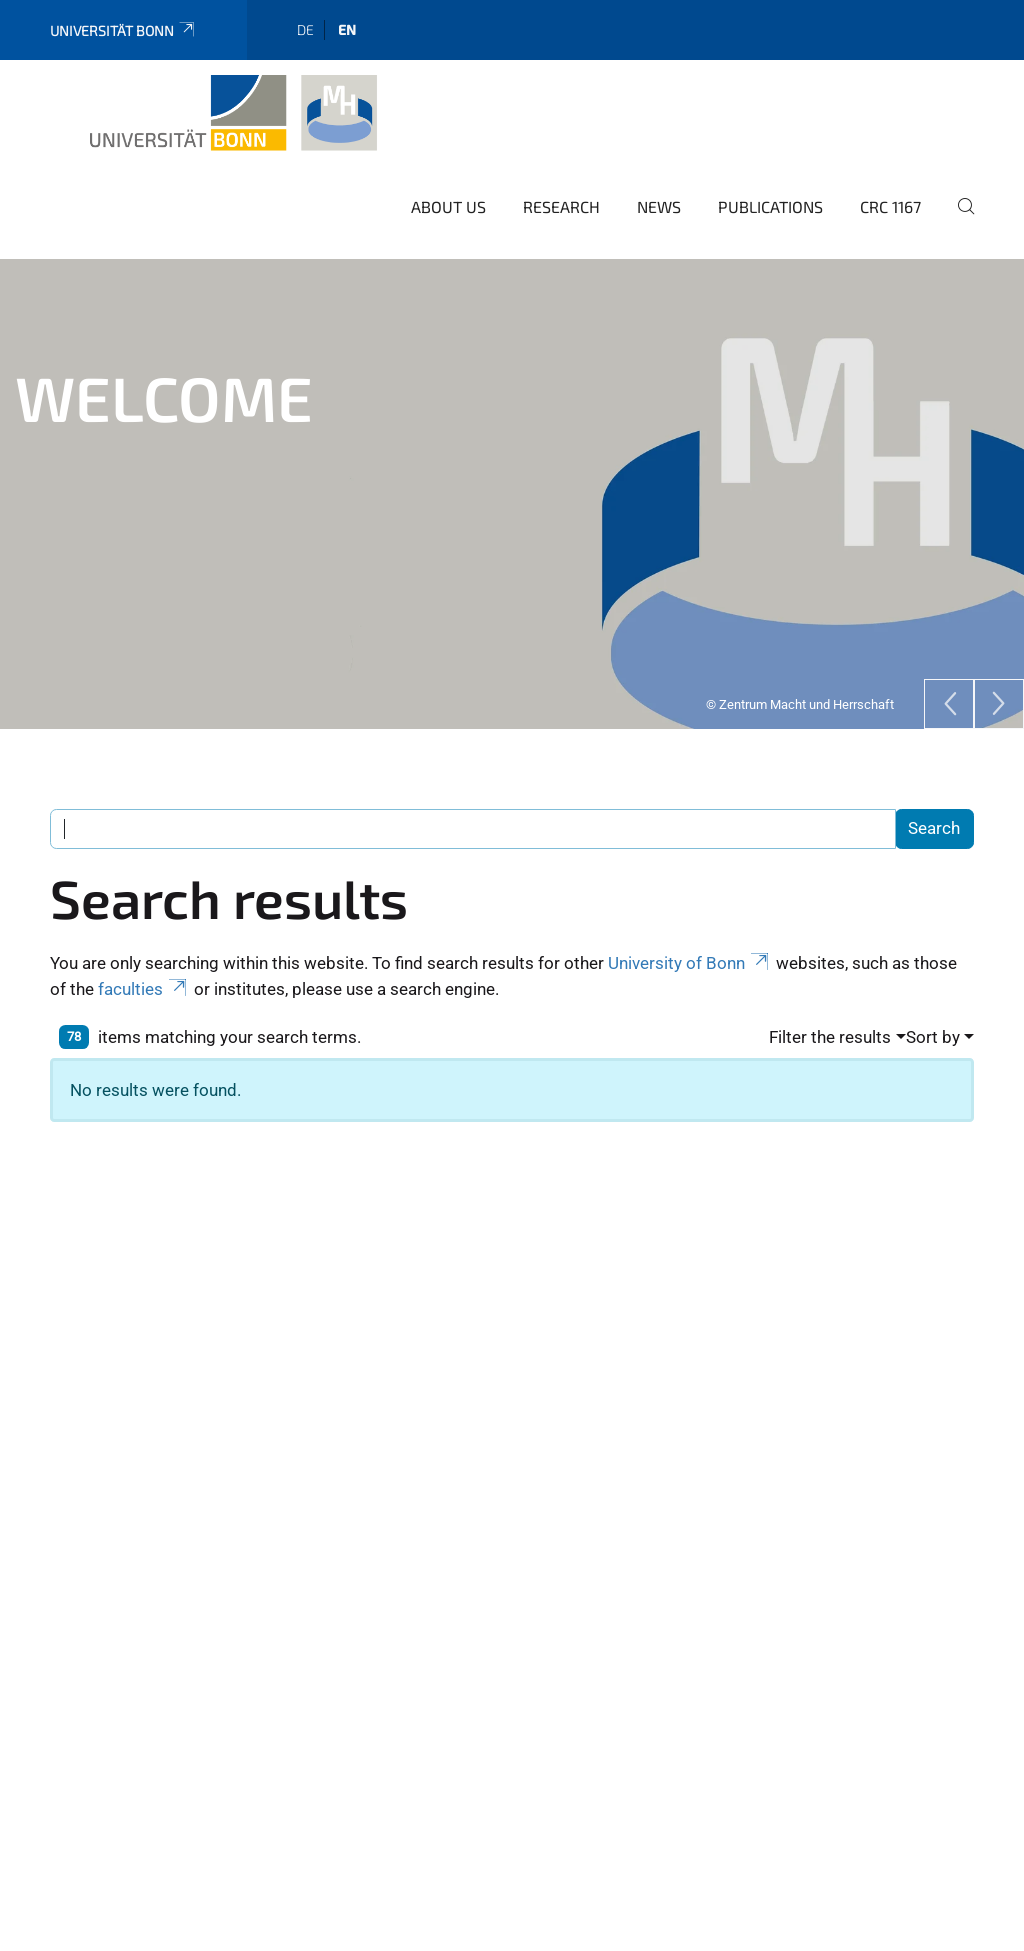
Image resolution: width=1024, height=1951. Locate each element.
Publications (770, 201)
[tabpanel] (512, 489)
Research (561, 201)
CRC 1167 (890, 201)
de (305, 24)
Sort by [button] (933, 1032)
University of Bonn (690, 958)
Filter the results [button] (830, 1032)
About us (448, 201)
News (659, 201)
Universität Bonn (123, 25)
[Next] (999, 699)
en (347, 24)
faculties (144, 984)
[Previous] (949, 699)
